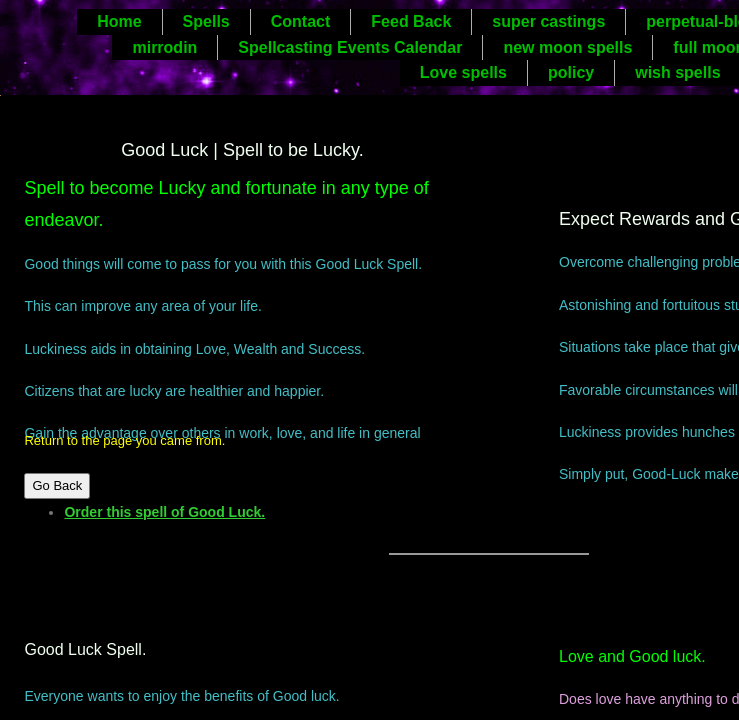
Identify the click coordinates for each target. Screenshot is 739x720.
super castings (548, 21)
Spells (206, 21)
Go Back (57, 485)
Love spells (463, 72)
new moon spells (567, 47)
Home (119, 21)
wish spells (677, 72)
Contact (301, 21)
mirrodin (164, 47)
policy (571, 72)
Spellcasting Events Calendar (350, 47)
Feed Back (411, 21)
